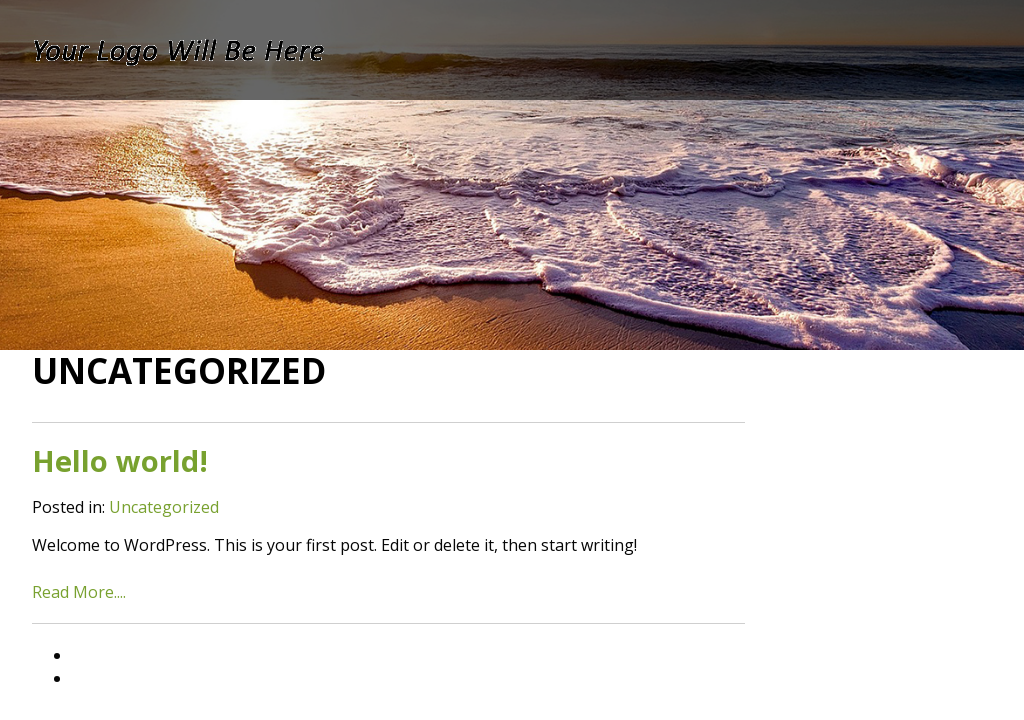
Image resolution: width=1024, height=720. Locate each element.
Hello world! (120, 460)
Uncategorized (164, 507)
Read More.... (79, 592)
